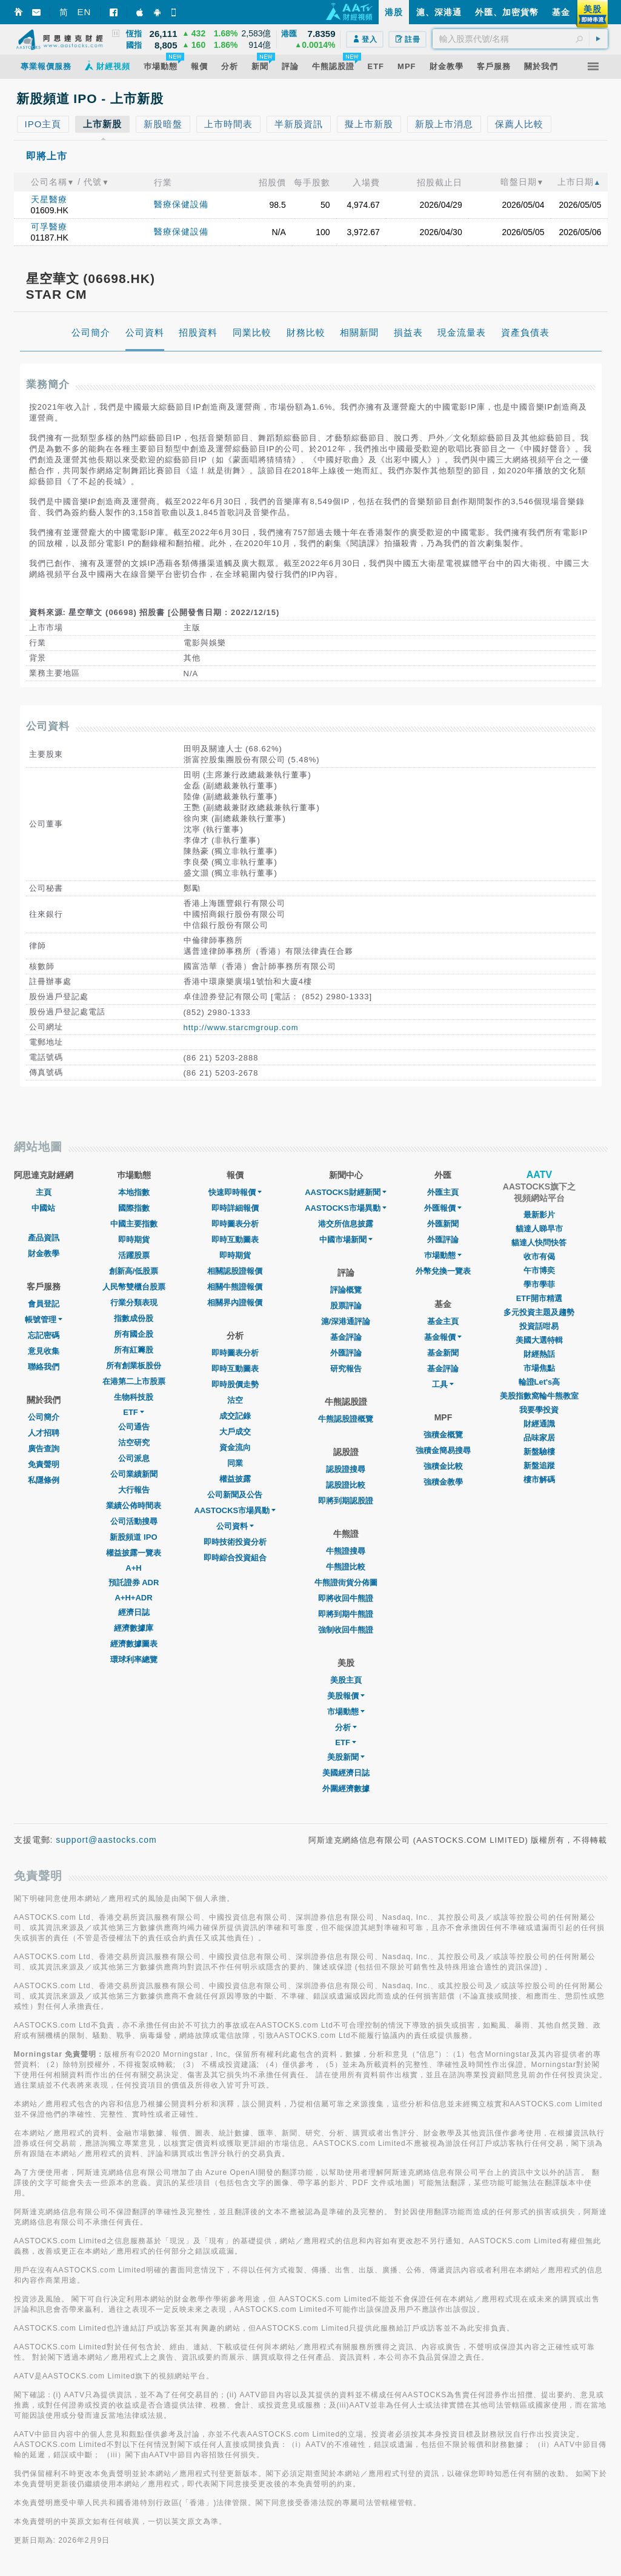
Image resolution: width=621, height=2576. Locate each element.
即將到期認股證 (345, 1500)
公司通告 (134, 1426)
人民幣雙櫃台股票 (133, 1286)
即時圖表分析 (235, 1223)
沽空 (235, 1400)
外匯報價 (443, 1208)
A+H (133, 1568)
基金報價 (443, 1337)
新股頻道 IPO (133, 1537)
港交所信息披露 (345, 1223)
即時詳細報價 (235, 1208)
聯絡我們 (43, 1366)
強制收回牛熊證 (345, 1629)
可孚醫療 (49, 226)
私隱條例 (43, 1480)
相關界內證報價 (234, 1302)
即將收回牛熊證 (345, 1598)
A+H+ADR (133, 1597)
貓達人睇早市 (539, 1228)
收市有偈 (539, 1256)
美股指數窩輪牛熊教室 (539, 1395)
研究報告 (346, 1368)
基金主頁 (443, 1321)
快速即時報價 (235, 1192)
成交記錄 (235, 1415)
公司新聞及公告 (234, 1494)
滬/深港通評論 (346, 1321)
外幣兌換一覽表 (443, 1271)
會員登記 (43, 1303)
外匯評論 (346, 1352)
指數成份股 (133, 1318)
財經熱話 (539, 1354)
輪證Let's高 (539, 1381)
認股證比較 (345, 1484)
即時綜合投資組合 (235, 1557)
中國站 (43, 1208)
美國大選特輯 (539, 1340)
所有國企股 (133, 1334)
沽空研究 (134, 1442)
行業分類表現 (134, 1302)
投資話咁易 (539, 1326)
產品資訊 (43, 1237)
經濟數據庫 (133, 1627)
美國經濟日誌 (346, 1772)
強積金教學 (443, 1481)
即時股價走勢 (235, 1384)
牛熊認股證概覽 (345, 1418)
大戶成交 (235, 1431)
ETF (133, 1412)
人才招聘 (43, 1432)
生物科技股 (133, 1397)
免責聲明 (43, 1464)
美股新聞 (346, 1757)
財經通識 (539, 1423)
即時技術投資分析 (235, 1541)
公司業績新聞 (134, 1474)
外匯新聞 (443, 1223)
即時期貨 (134, 1239)
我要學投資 (539, 1409)
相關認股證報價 (234, 1271)
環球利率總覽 (134, 1659)
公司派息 (134, 1458)
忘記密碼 (43, 1335)
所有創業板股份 (133, 1365)
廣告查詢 (43, 1448)
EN (84, 12)
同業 (235, 1463)
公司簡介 (43, 1417)
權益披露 (235, 1478)
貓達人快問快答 (538, 1242)
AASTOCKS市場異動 (235, 1510)
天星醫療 (49, 199)
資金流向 (235, 1447)
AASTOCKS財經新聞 (346, 1192)
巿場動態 (443, 1255)
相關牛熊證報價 (234, 1286)
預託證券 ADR (133, 1582)
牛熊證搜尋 (345, 1551)
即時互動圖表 (235, 1239)
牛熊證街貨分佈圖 (345, 1582)
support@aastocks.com (106, 1840)
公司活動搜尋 (134, 1521)
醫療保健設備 (181, 204)
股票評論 (346, 1305)
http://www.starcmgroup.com (241, 1027)
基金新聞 (443, 1352)
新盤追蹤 (539, 1465)
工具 (443, 1384)
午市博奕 (539, 1270)
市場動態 (346, 1711)
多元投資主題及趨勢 (538, 1312)
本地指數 (134, 1192)
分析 (346, 1727)
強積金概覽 (443, 1434)
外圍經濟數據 (346, 1788)
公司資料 (235, 1526)
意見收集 (43, 1351)
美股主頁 (346, 1680)
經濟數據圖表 (134, 1643)
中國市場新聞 (346, 1239)
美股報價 (346, 1695)
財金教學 (43, 1253)
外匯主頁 (443, 1192)
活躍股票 (134, 1255)
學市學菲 (539, 1284)
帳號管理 (43, 1319)
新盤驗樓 (539, 1451)
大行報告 (134, 1489)
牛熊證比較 (345, 1566)
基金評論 (346, 1337)
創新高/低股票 (134, 1271)
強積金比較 (443, 1466)
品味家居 (539, 1437)
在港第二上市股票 (133, 1381)
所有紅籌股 (133, 1349)
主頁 (43, 1192)
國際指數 (134, 1208)
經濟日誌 (134, 1612)
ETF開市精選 (539, 1298)
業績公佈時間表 (133, 1505)
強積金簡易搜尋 (443, 1450)
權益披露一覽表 (133, 1552)
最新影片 (539, 1214)
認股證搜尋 (345, 1469)
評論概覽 (346, 1289)
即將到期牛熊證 (345, 1614)
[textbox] (520, 38)
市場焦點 (539, 1368)
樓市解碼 (539, 1479)
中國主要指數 (134, 1223)
